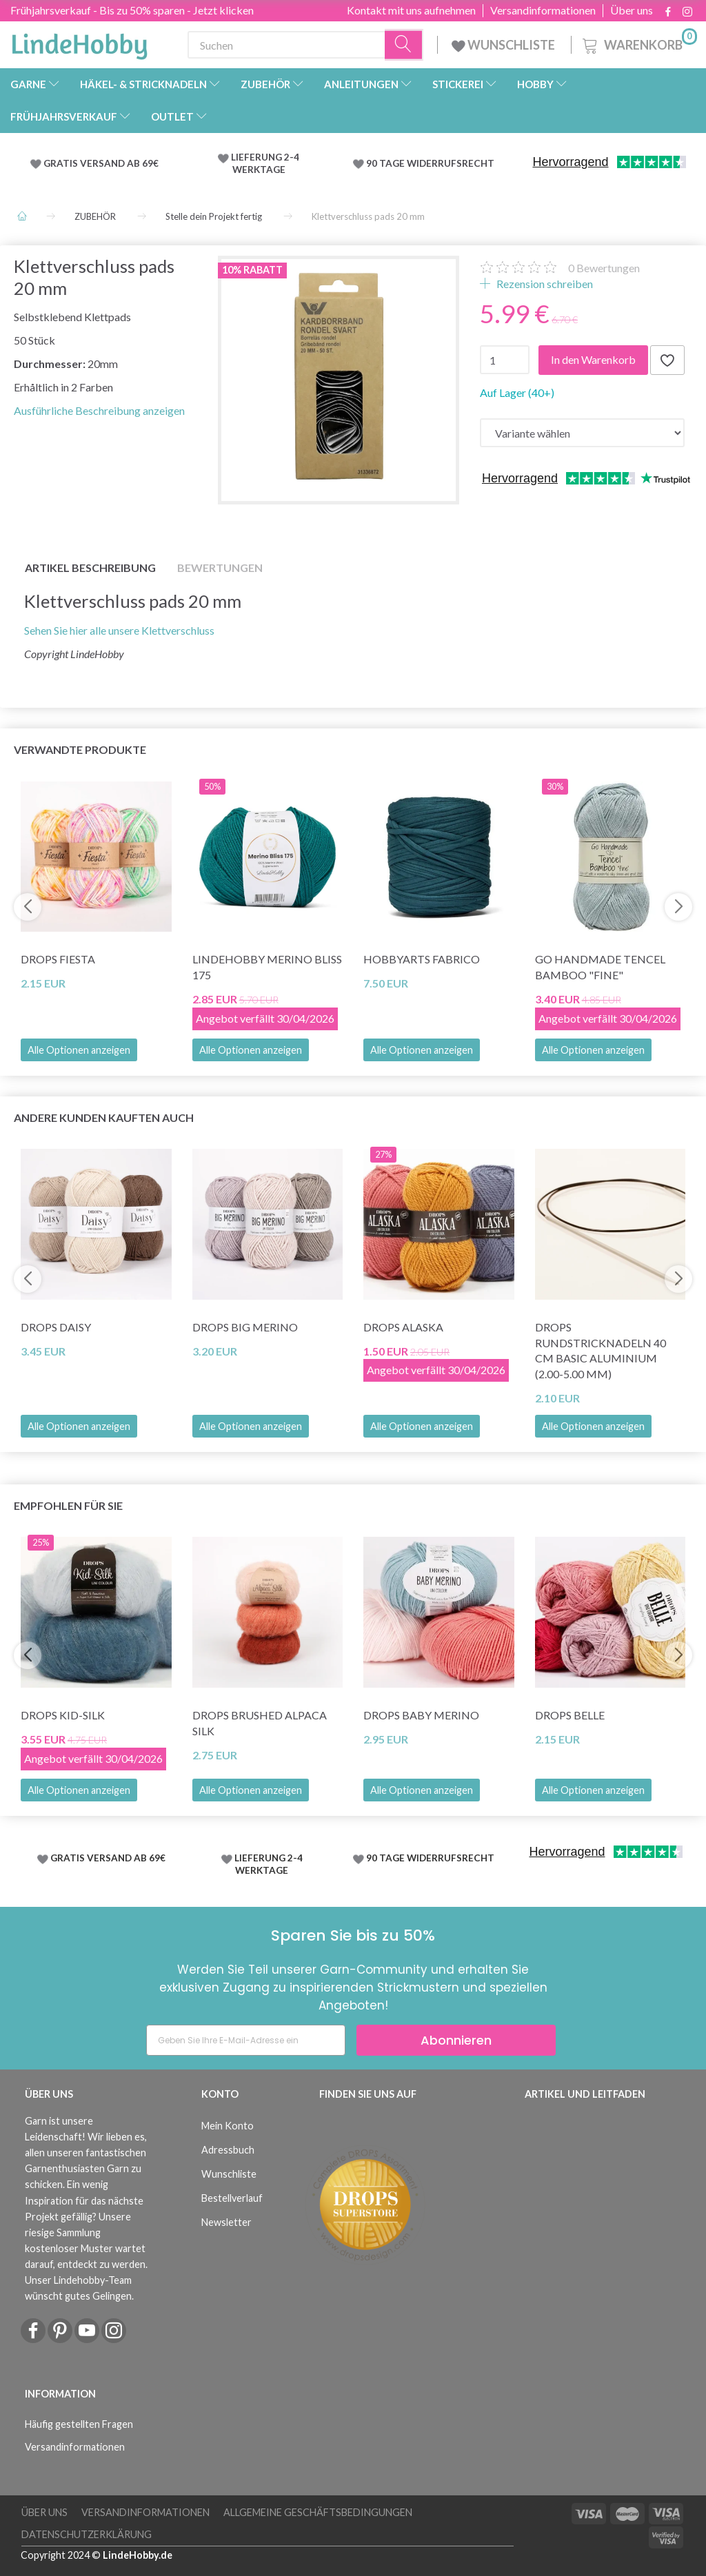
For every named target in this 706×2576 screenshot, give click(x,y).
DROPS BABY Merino (421, 1714)
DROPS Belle (570, 1714)
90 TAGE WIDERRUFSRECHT (430, 163)
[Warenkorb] (638, 43)
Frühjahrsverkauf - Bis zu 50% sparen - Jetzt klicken (132, 10)
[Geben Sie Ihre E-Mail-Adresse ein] (245, 2040)
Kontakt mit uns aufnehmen (411, 10)
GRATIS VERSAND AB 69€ (101, 163)
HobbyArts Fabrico (421, 958)
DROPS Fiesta (58, 958)
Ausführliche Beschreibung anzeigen (99, 410)
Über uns (631, 10)
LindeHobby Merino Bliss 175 (267, 966)
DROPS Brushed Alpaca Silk (259, 1722)
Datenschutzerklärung (86, 2534)
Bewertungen (604, 267)
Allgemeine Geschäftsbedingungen (317, 2512)
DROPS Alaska (403, 1326)
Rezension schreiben (543, 283)
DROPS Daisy (56, 1326)
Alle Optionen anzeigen (79, 1050)
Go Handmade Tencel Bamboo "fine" (600, 966)
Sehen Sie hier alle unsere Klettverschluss (120, 630)
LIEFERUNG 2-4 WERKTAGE (265, 163)
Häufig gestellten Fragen (79, 2424)
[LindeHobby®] (79, 42)
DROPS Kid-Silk (63, 1714)
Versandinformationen (543, 10)
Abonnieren (456, 2040)
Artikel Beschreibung (90, 567)
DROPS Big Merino (245, 1326)
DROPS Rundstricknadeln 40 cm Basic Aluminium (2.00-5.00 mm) (600, 1350)
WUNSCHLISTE (504, 44)
